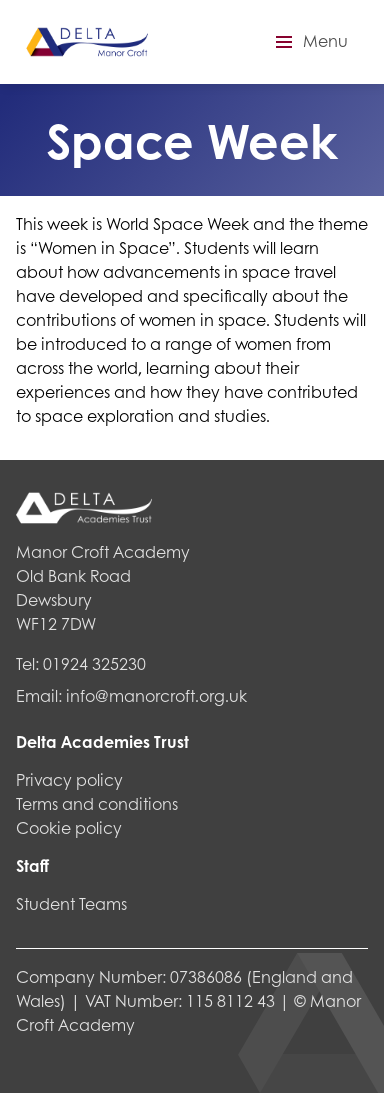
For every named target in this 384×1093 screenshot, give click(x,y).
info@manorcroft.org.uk (156, 695)
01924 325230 (94, 663)
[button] (309, 42)
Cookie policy (69, 827)
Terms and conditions (97, 803)
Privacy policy (69, 779)
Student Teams (71, 903)
